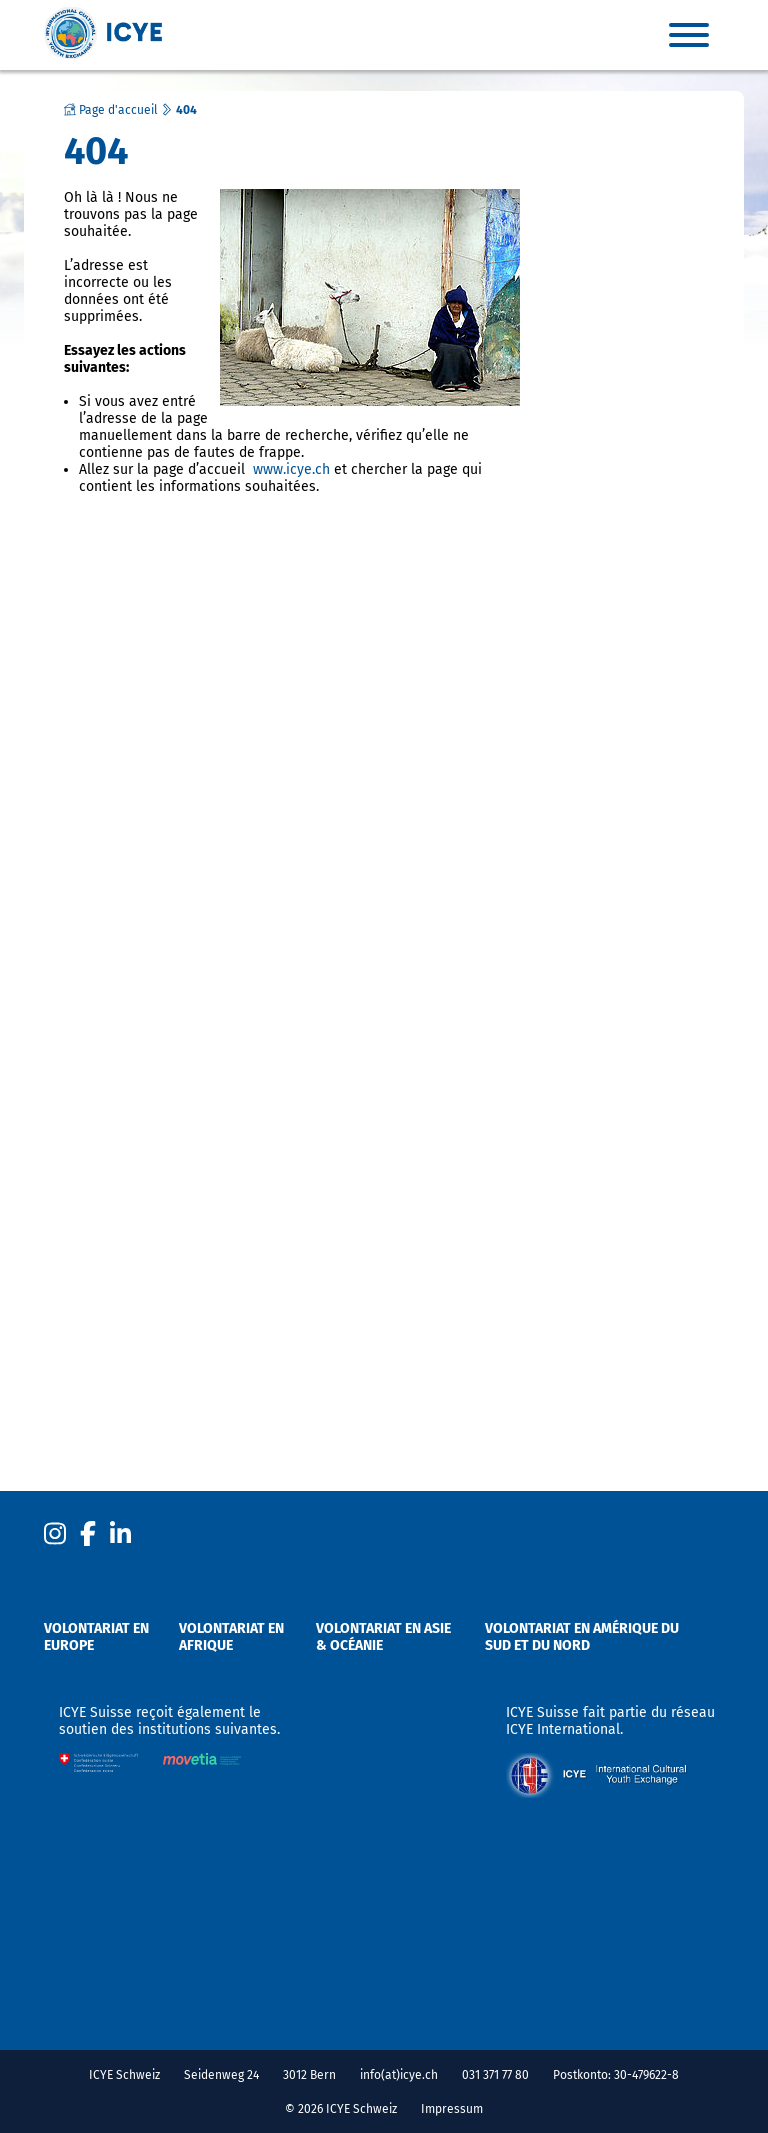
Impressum (452, 2109)
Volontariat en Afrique (231, 1637)
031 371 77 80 (495, 2075)
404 (186, 110)
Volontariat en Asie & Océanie (383, 1637)
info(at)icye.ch (399, 2075)
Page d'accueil (111, 110)
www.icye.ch (291, 469)
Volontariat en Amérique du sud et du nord (582, 1637)
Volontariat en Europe (96, 1637)
